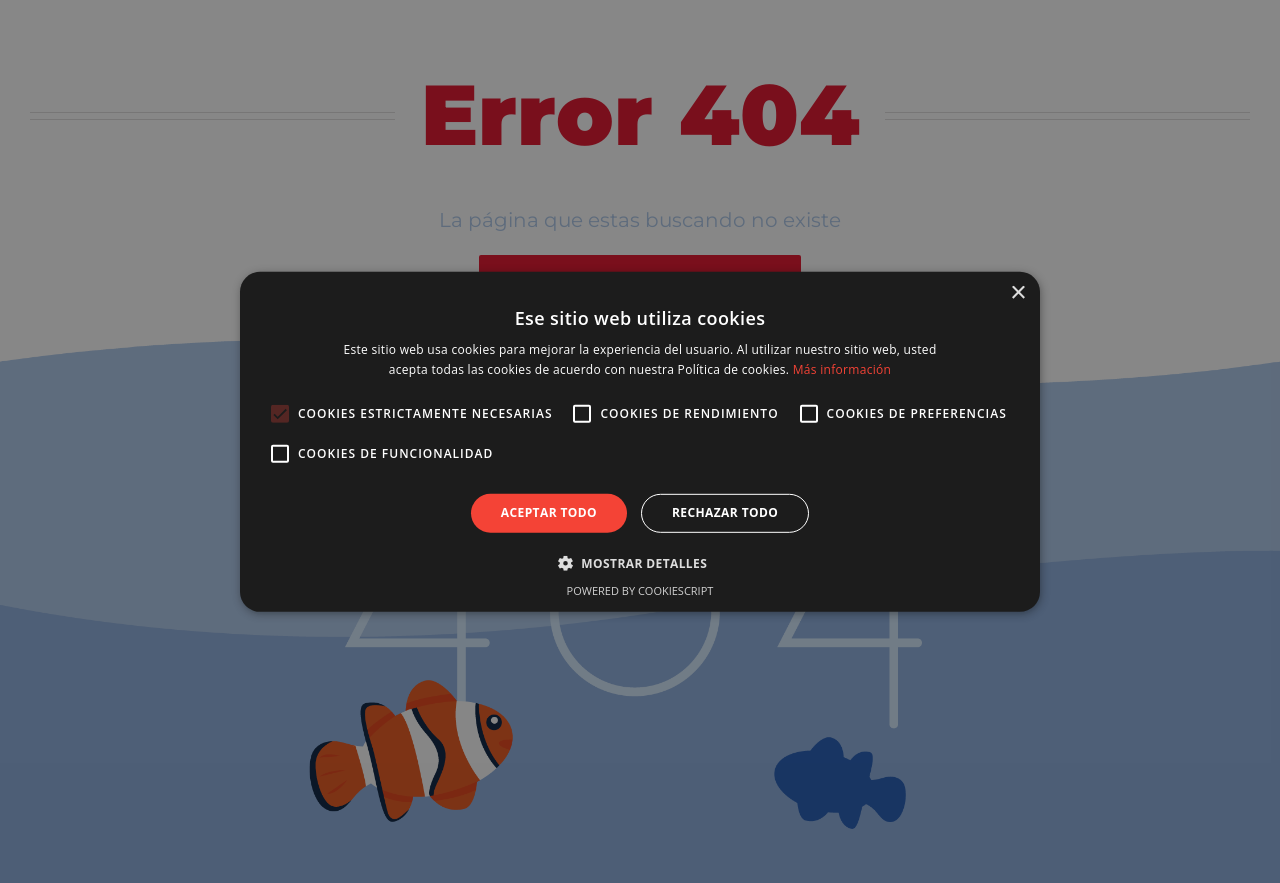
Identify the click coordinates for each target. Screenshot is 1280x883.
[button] (640, 563)
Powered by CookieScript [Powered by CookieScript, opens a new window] (640, 590)
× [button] (1017, 292)
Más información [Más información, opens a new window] (842, 369)
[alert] (640, 441)
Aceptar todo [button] (549, 512)
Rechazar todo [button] (725, 512)
